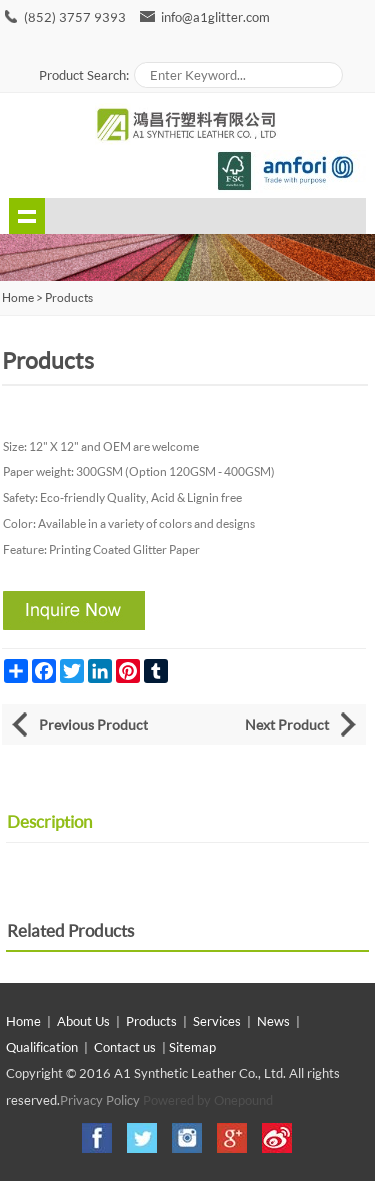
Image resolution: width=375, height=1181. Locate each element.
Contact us (125, 1047)
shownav (27, 216)
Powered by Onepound (208, 1100)
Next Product (287, 724)
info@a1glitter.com (215, 17)
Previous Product (93, 724)
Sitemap (192, 1047)
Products (69, 297)
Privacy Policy (100, 1100)
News (273, 1021)
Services (217, 1021)
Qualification (42, 1047)
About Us (83, 1021)
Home (23, 1021)
